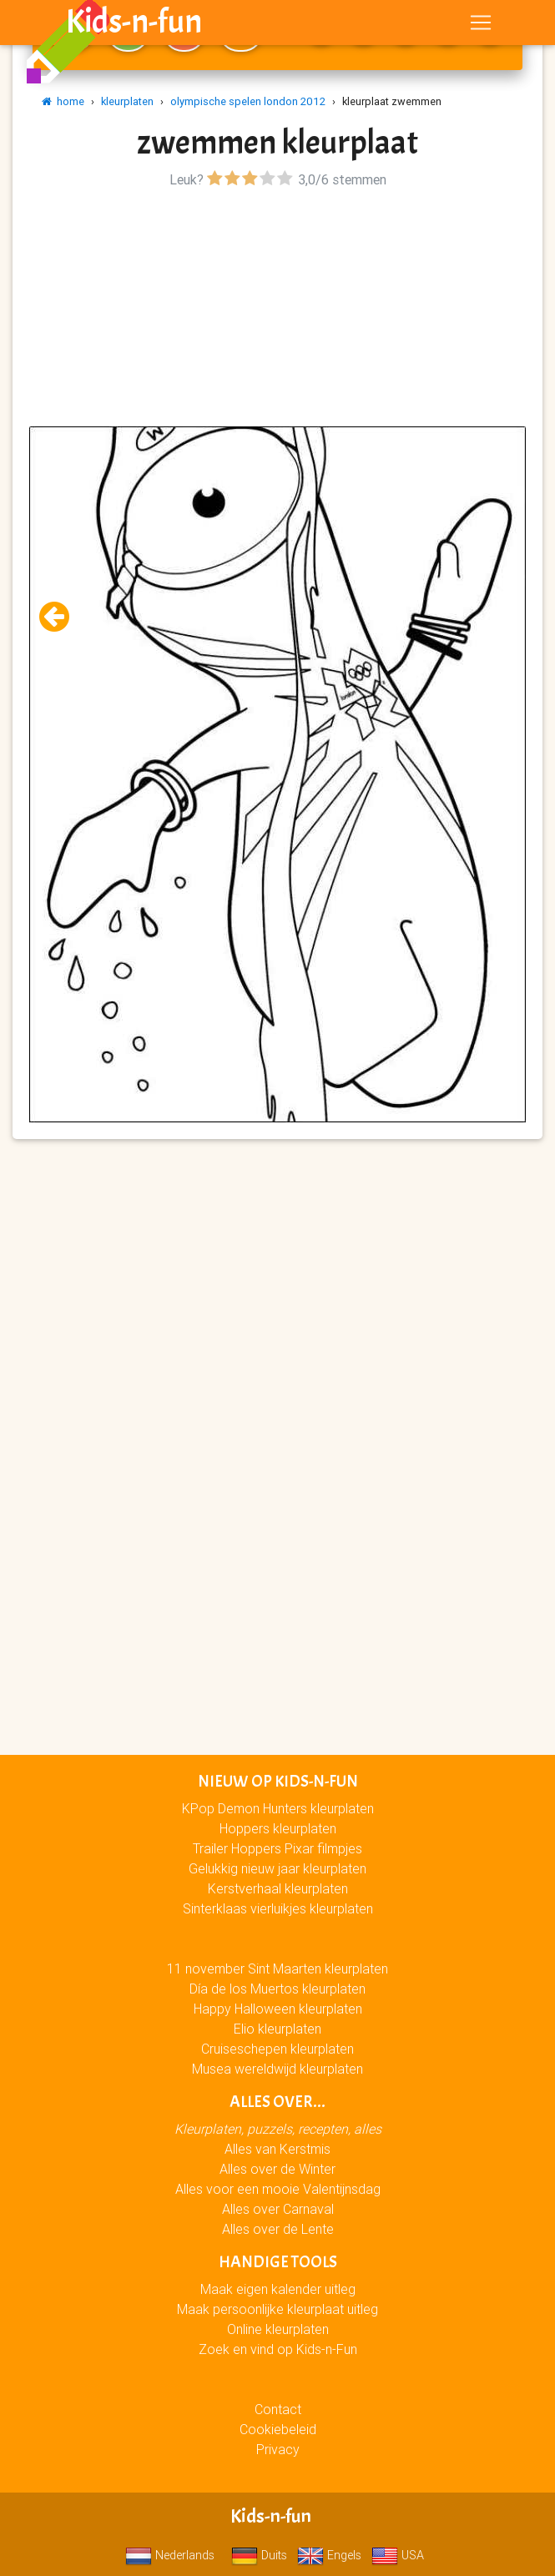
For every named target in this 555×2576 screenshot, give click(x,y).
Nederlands (169, 2555)
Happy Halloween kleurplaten (278, 2008)
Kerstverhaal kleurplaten (278, 1888)
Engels (329, 2555)
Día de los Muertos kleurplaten (277, 1988)
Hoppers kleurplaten (277, 1828)
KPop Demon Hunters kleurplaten (278, 1808)
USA (397, 2555)
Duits (259, 2555)
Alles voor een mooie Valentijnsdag (278, 2188)
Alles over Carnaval (278, 2208)
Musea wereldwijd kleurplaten (277, 2068)
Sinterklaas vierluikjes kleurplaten (278, 1908)
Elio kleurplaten (277, 2028)
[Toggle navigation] (480, 26)
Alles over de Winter (277, 2168)
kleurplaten (127, 101)
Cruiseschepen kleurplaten (277, 2048)
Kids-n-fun (134, 25)
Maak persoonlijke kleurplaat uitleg (277, 2309)
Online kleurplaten (278, 2329)
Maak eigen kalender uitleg (278, 2289)
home (63, 101)
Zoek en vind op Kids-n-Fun (278, 2349)
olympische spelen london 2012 (247, 101)
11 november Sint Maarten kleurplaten (277, 1968)
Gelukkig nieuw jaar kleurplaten (277, 1868)
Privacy (278, 2449)
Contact (278, 2409)
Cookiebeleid (278, 2429)
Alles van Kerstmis (277, 2148)
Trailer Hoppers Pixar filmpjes (277, 1848)
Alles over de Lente (278, 2229)
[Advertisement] (277, 309)
